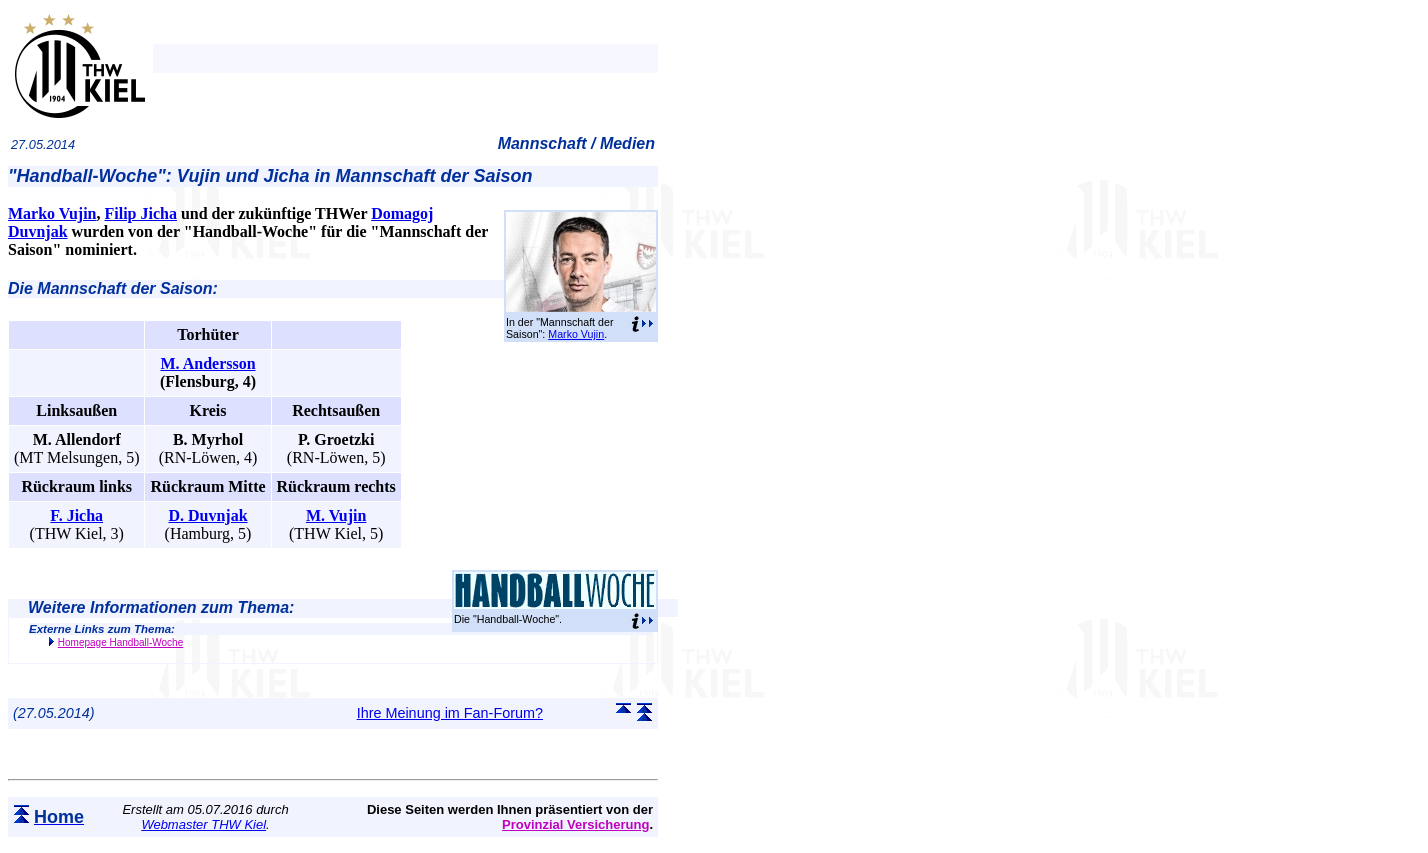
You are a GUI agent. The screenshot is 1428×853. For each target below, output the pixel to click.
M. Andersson (207, 363)
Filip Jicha (140, 213)
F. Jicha (76, 515)
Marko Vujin (576, 334)
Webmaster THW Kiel (203, 824)
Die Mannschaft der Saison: (113, 288)
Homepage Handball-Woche (120, 642)
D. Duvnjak (207, 515)
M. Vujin (336, 515)
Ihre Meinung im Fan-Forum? (450, 713)
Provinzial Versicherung (575, 824)
